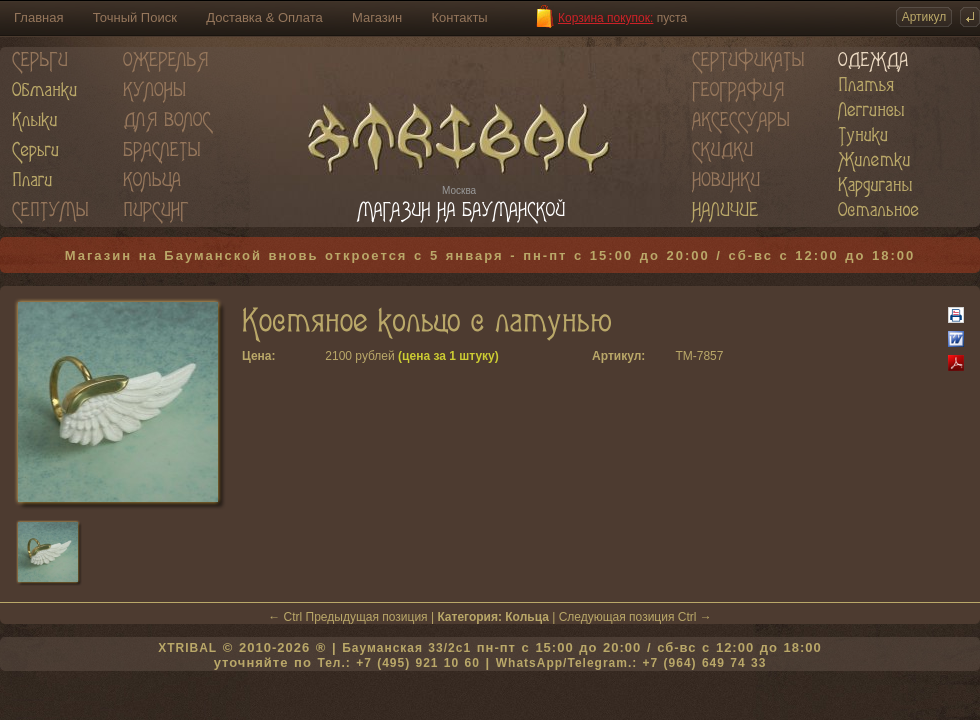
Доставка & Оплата (264, 17)
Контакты (460, 17)
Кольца (527, 617)
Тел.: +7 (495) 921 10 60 (398, 663)
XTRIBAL (187, 648)
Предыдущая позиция (367, 617)
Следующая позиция (617, 617)
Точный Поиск (135, 17)
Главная (38, 17)
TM (683, 356)
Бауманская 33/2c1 (406, 648)
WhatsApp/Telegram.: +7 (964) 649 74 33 (631, 663)
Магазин (377, 17)
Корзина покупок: (605, 18)
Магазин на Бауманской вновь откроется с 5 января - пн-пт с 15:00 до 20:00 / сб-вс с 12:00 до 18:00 (490, 255)
